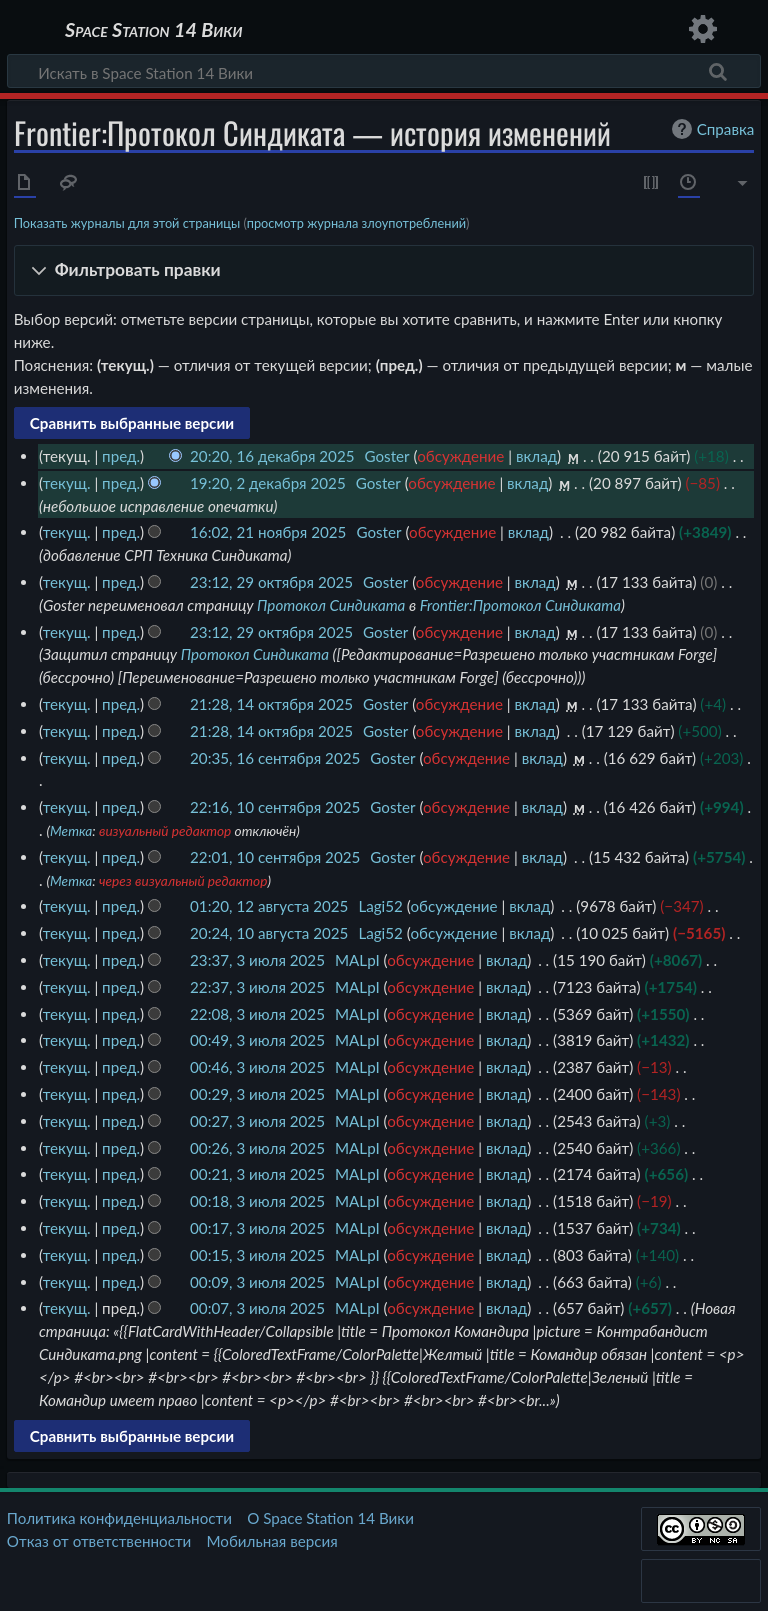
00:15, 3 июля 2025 (257, 1255)
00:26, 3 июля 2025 (257, 1148)
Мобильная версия (272, 1541)
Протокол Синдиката (331, 605)
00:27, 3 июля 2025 (257, 1121)
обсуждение (460, 456)
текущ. (67, 483)
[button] (384, 270)
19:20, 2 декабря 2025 (268, 483)
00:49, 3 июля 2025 (257, 1040)
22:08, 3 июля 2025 (257, 1014)
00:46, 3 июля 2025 (257, 1067)
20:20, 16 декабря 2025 (272, 456)
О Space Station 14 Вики (330, 1518)
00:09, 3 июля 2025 (257, 1282)
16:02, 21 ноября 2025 (268, 532)
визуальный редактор (165, 830)
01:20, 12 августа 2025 (269, 906)
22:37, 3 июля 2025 (257, 987)
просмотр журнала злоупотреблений (356, 223)
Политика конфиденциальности (119, 1518)
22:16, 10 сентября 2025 (275, 807)
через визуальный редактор (183, 880)
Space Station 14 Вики (153, 30)
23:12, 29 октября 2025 (271, 582)
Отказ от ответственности (99, 1541)
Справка (711, 129)
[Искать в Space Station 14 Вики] (384, 71)
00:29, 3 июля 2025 (257, 1094)
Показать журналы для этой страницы (127, 223)
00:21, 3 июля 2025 (257, 1174)
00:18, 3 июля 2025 (257, 1201)
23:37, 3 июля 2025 (257, 960)
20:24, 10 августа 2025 (269, 933)
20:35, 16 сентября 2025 (275, 758)
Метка (71, 830)
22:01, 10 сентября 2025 (275, 857)
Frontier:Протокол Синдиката (520, 605)
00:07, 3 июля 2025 (257, 1308)
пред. (121, 456)
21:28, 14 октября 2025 (271, 704)
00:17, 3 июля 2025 (257, 1228)
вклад (536, 456)
